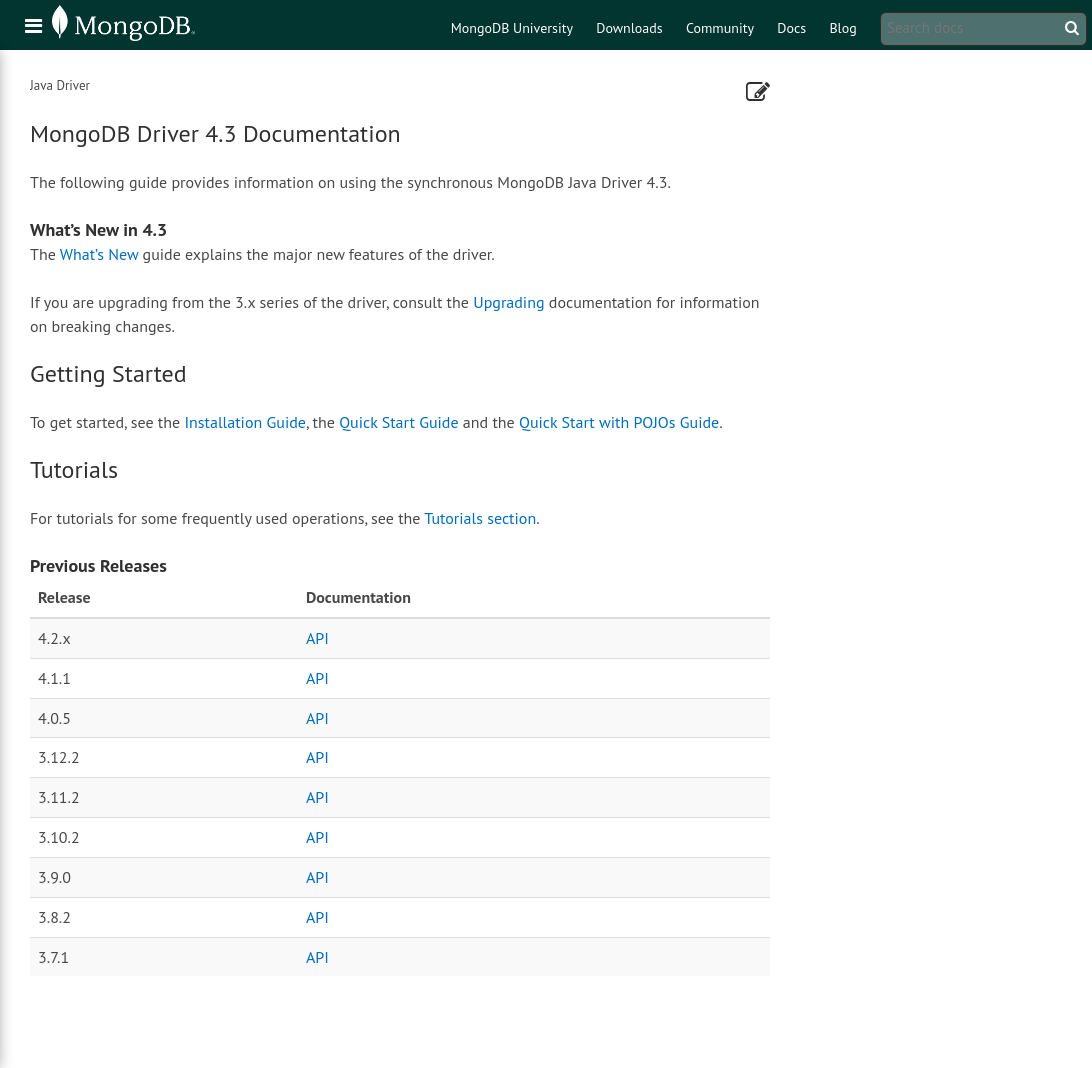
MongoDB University (512, 28)
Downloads (629, 28)
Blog (842, 28)
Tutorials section (480, 518)
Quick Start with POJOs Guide (619, 422)
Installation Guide (245, 422)
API (317, 638)
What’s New (99, 254)
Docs (791, 28)
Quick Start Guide (398, 422)
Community (720, 28)
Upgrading (508, 302)
